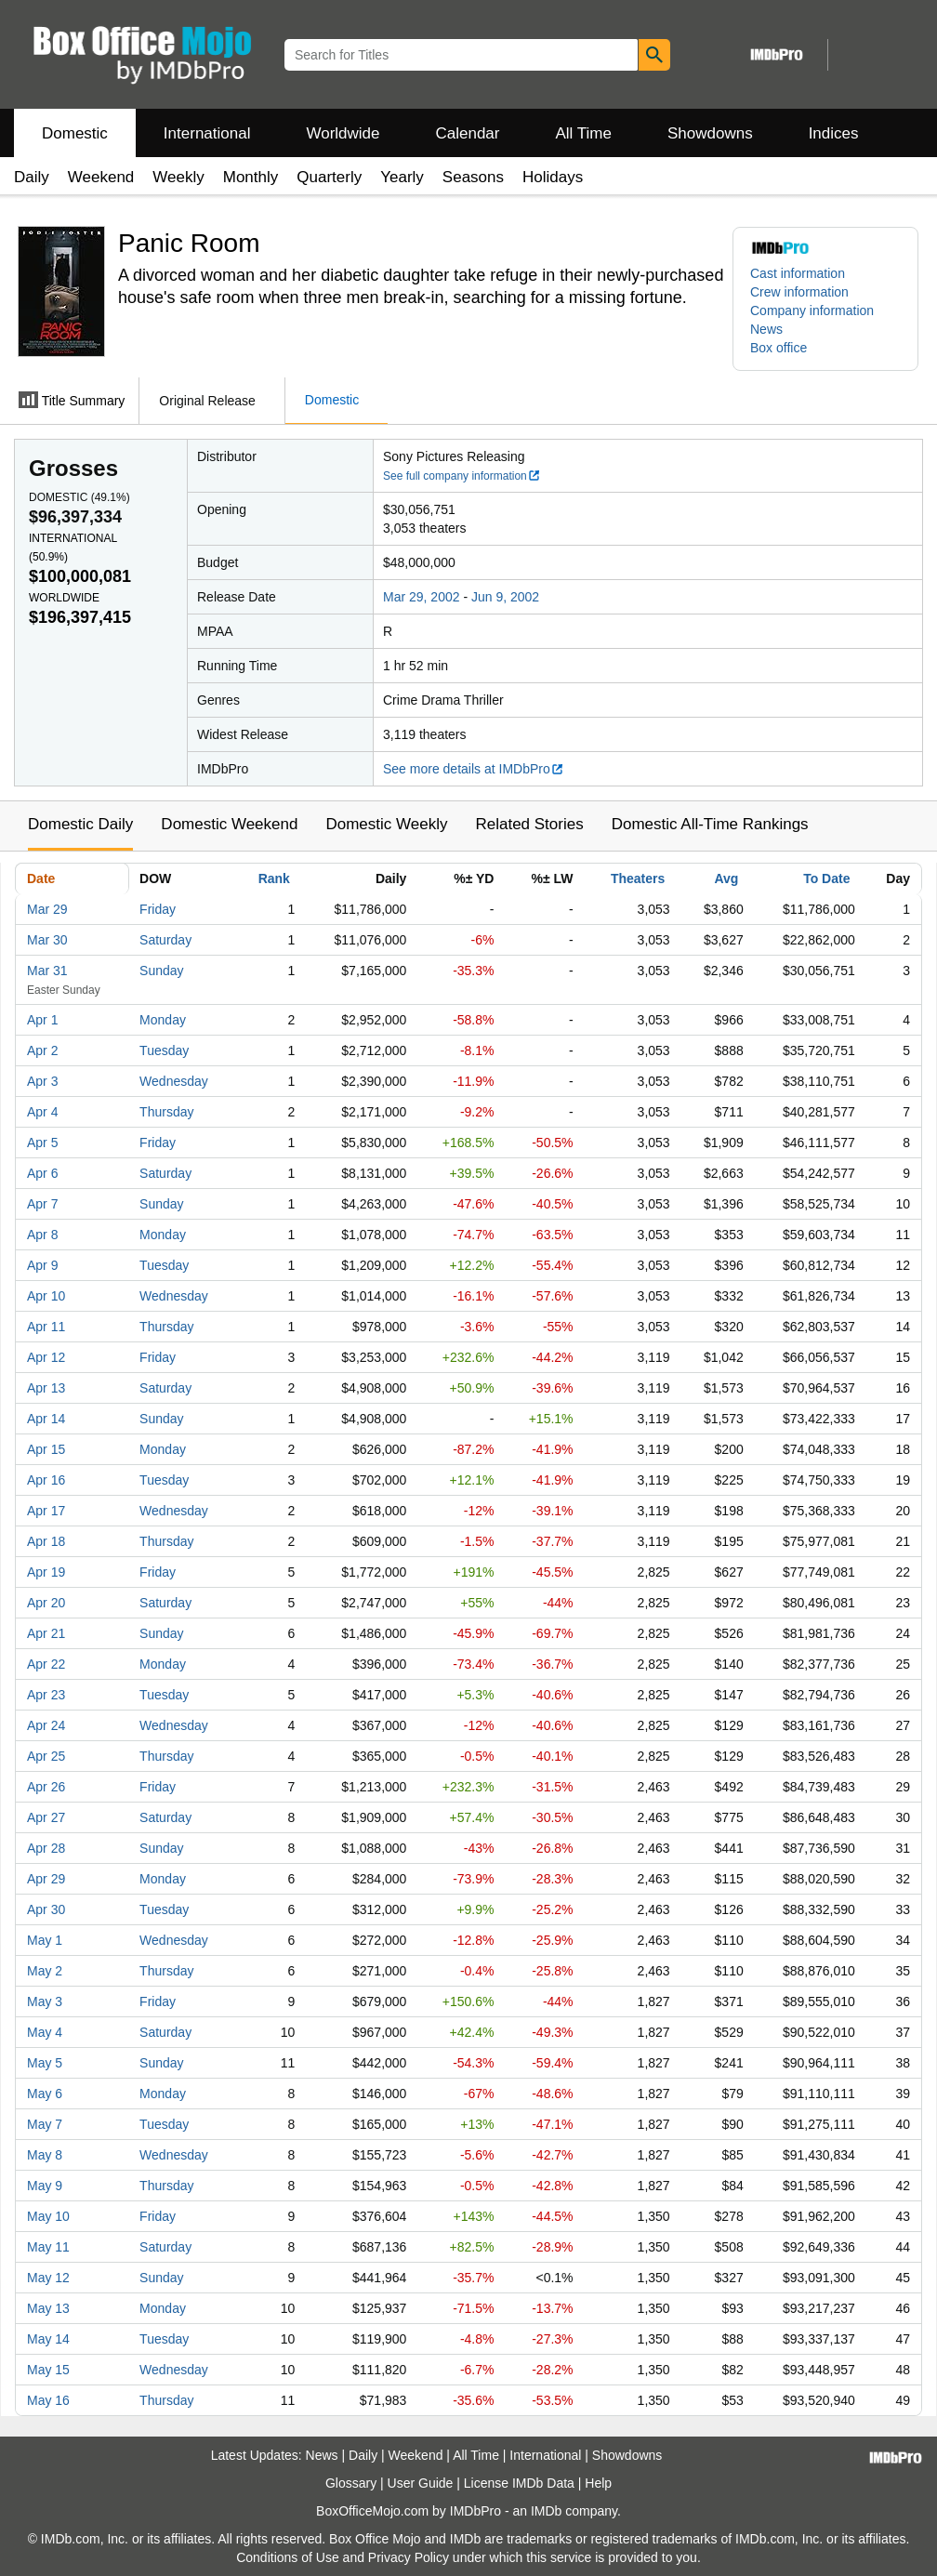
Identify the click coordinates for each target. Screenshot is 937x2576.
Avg (726, 878)
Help (598, 2483)
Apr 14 (46, 1418)
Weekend (101, 177)
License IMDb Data (519, 2483)
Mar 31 (47, 970)
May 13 (48, 2308)
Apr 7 (42, 1203)
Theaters (638, 878)
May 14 (48, 2339)
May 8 (44, 2154)
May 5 (44, 2062)
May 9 (44, 2185)
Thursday (166, 1111)
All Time (584, 133)
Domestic (75, 133)
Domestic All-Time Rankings (710, 824)
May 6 (44, 2093)
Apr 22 (46, 1664)
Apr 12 (46, 1357)
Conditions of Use (287, 2557)
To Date (826, 878)
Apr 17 (46, 1510)
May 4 (44, 2032)
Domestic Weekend (229, 824)
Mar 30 (47, 939)
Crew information (799, 291)
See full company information (462, 475)
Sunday (161, 970)
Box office (778, 347)
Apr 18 (46, 1541)
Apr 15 (46, 1449)
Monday (162, 1019)
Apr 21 (46, 1633)
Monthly (251, 177)
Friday (157, 909)
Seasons (473, 177)
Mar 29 (47, 909)
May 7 (44, 2124)
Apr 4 (42, 1111)
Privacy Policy (408, 2557)
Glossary (350, 2483)
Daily (31, 177)
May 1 (44, 1940)
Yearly (402, 177)
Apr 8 (42, 1234)
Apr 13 (46, 1387)
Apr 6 (42, 1173)
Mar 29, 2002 (421, 596)
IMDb (546, 2510)
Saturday (165, 939)
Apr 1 (42, 1019)
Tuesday (164, 1050)
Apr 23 (46, 1694)
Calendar (468, 133)
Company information (812, 310)
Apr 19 (46, 1572)
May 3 (44, 2001)
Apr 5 (42, 1142)
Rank (274, 878)
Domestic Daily (80, 824)
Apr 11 (46, 1326)
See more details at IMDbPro (473, 768)
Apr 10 (46, 1295)
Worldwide (342, 133)
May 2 (44, 1970)
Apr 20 (46, 1602)
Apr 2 (42, 1050)
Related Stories (529, 824)
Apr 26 (46, 1786)
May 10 (48, 2216)
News (766, 329)
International (207, 133)
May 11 (48, 2246)
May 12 (48, 2277)
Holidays (552, 177)
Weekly (178, 177)
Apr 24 (46, 1725)
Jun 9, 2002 (505, 596)
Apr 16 (46, 1480)
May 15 (48, 2369)
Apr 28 (46, 1848)
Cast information (797, 273)
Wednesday (173, 1081)
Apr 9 (42, 1265)
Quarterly (329, 177)
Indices (834, 133)
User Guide (421, 2483)
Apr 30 (46, 1909)
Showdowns (710, 133)
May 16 (48, 2400)
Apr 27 (46, 1817)
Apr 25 (46, 1756)
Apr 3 (42, 1081)
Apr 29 (46, 1878)
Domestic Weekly (386, 824)
